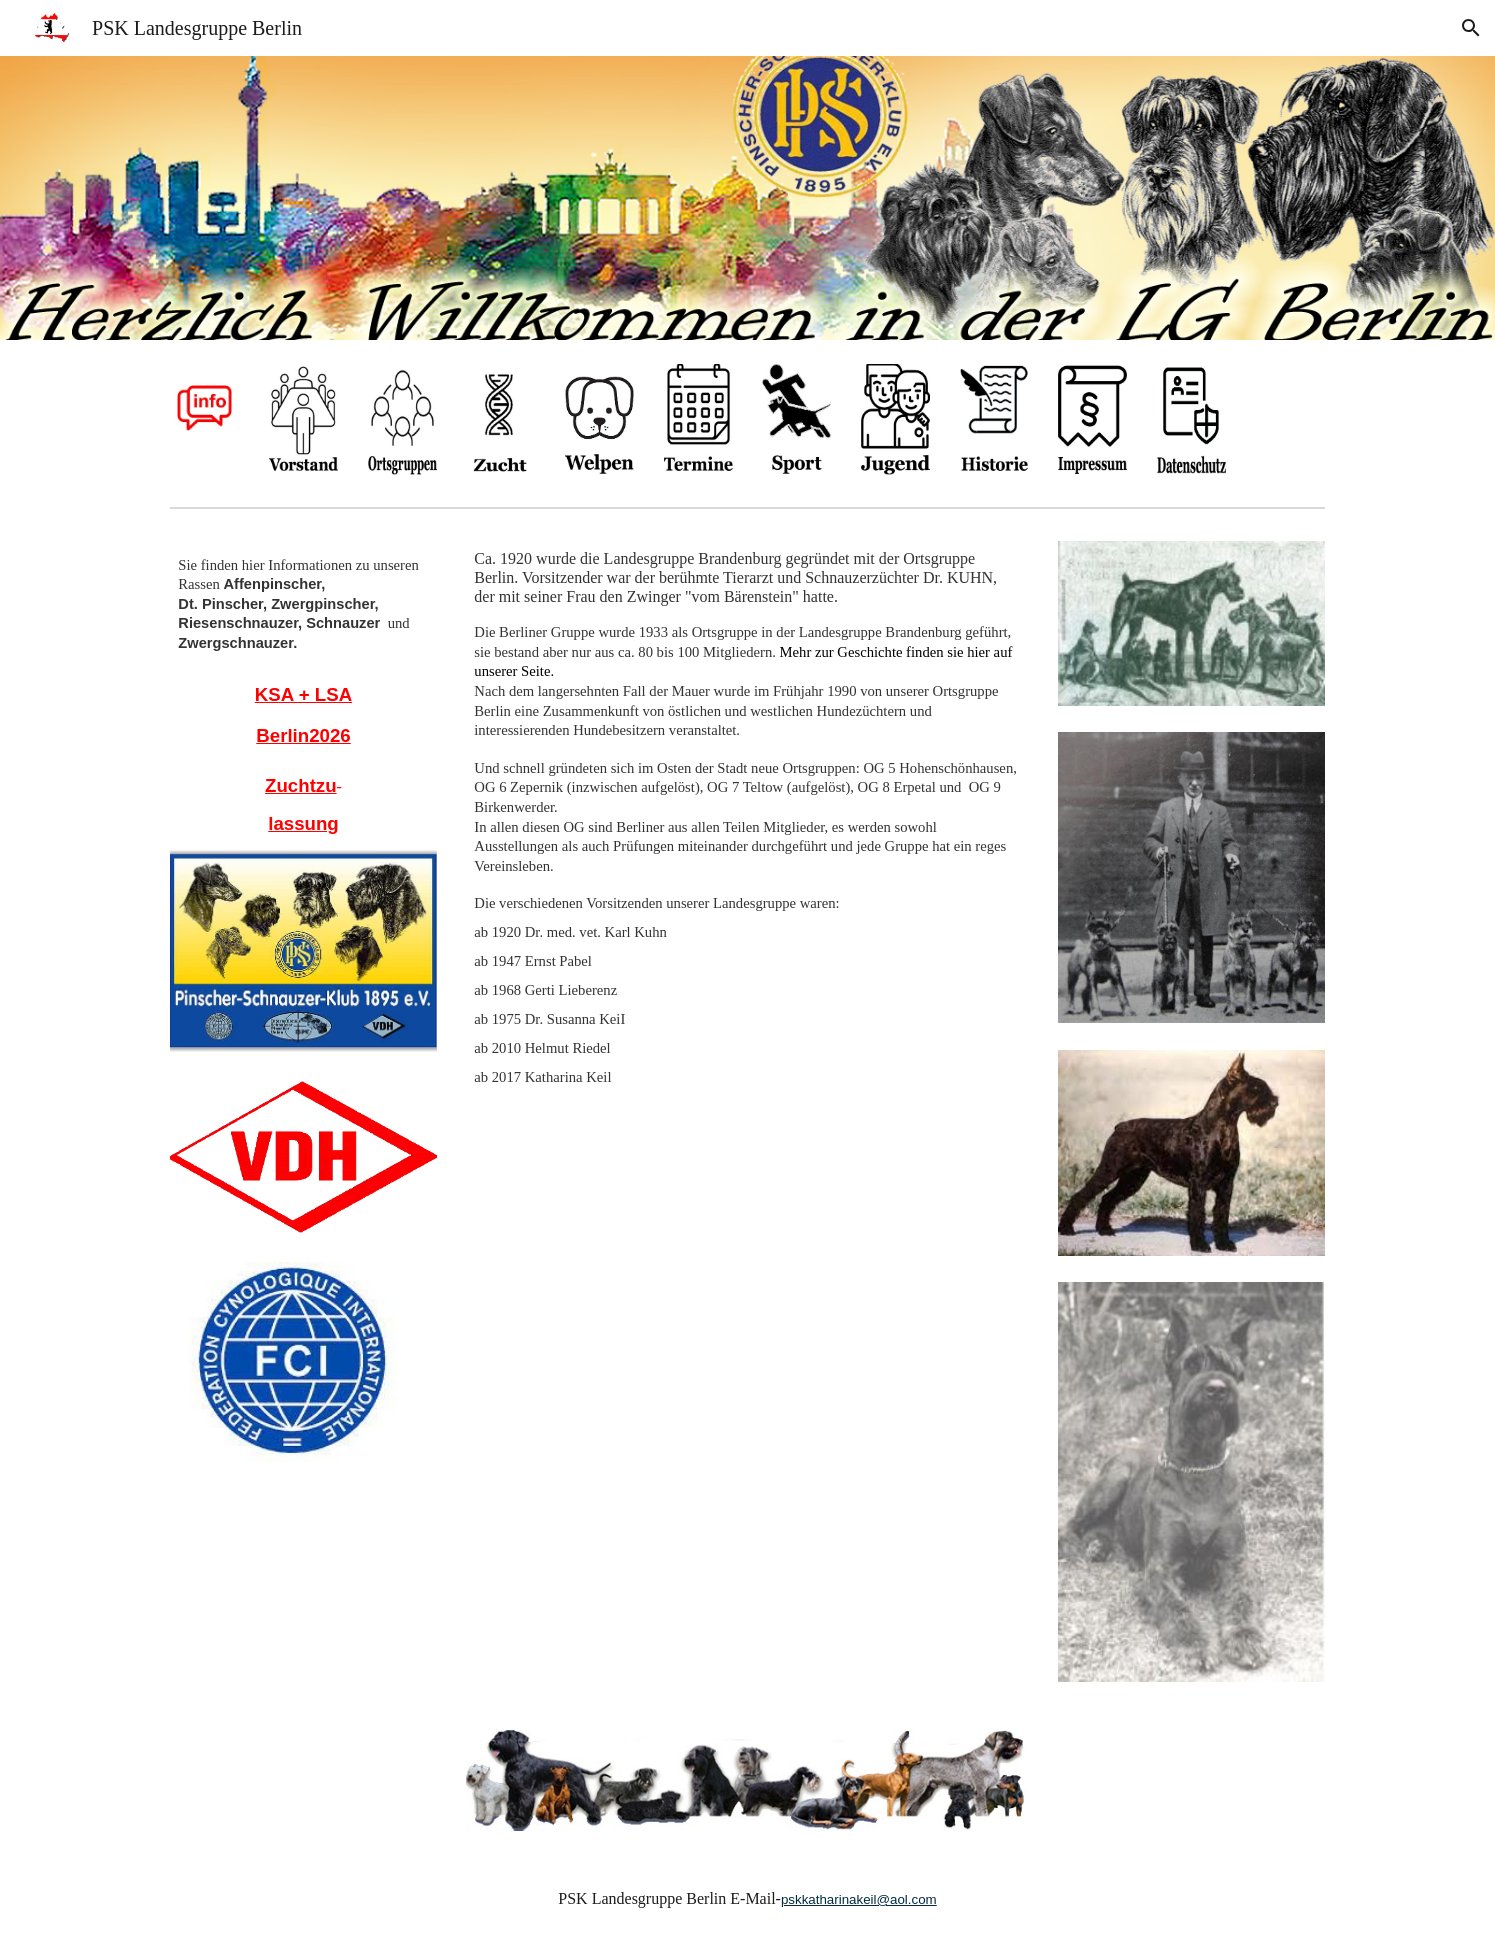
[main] (303, 604)
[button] (1471, 28)
